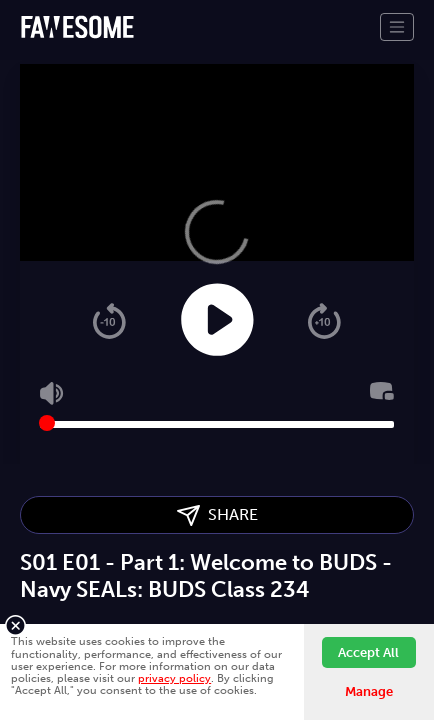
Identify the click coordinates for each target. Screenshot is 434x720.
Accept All (368, 652)
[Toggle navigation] (397, 27)
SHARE (217, 515)
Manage (369, 691)
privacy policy (174, 678)
